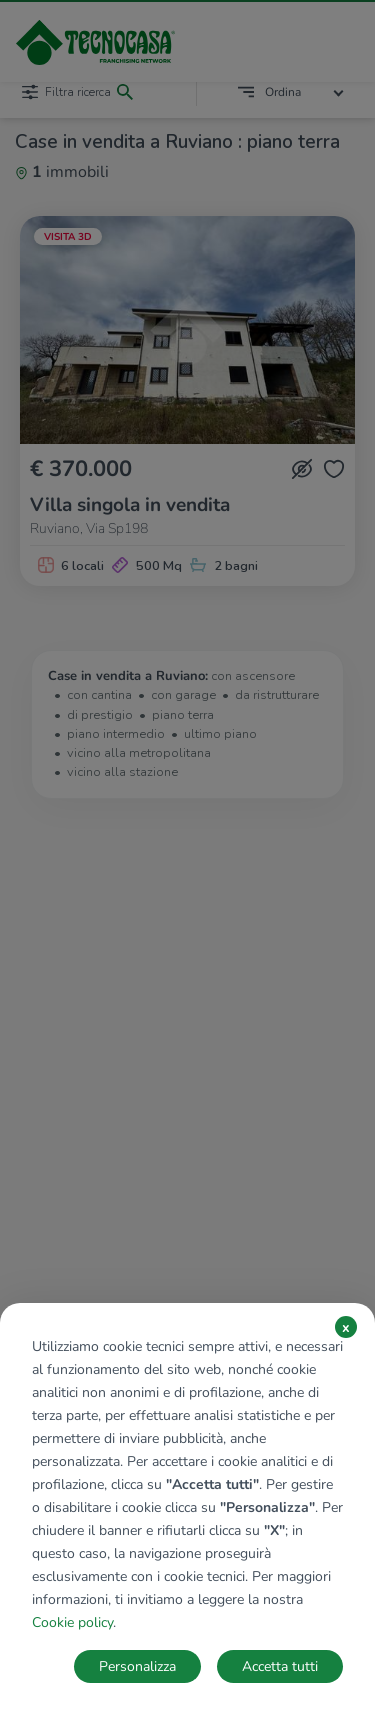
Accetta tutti (280, 1666)
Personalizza (137, 1666)
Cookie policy (72, 1622)
